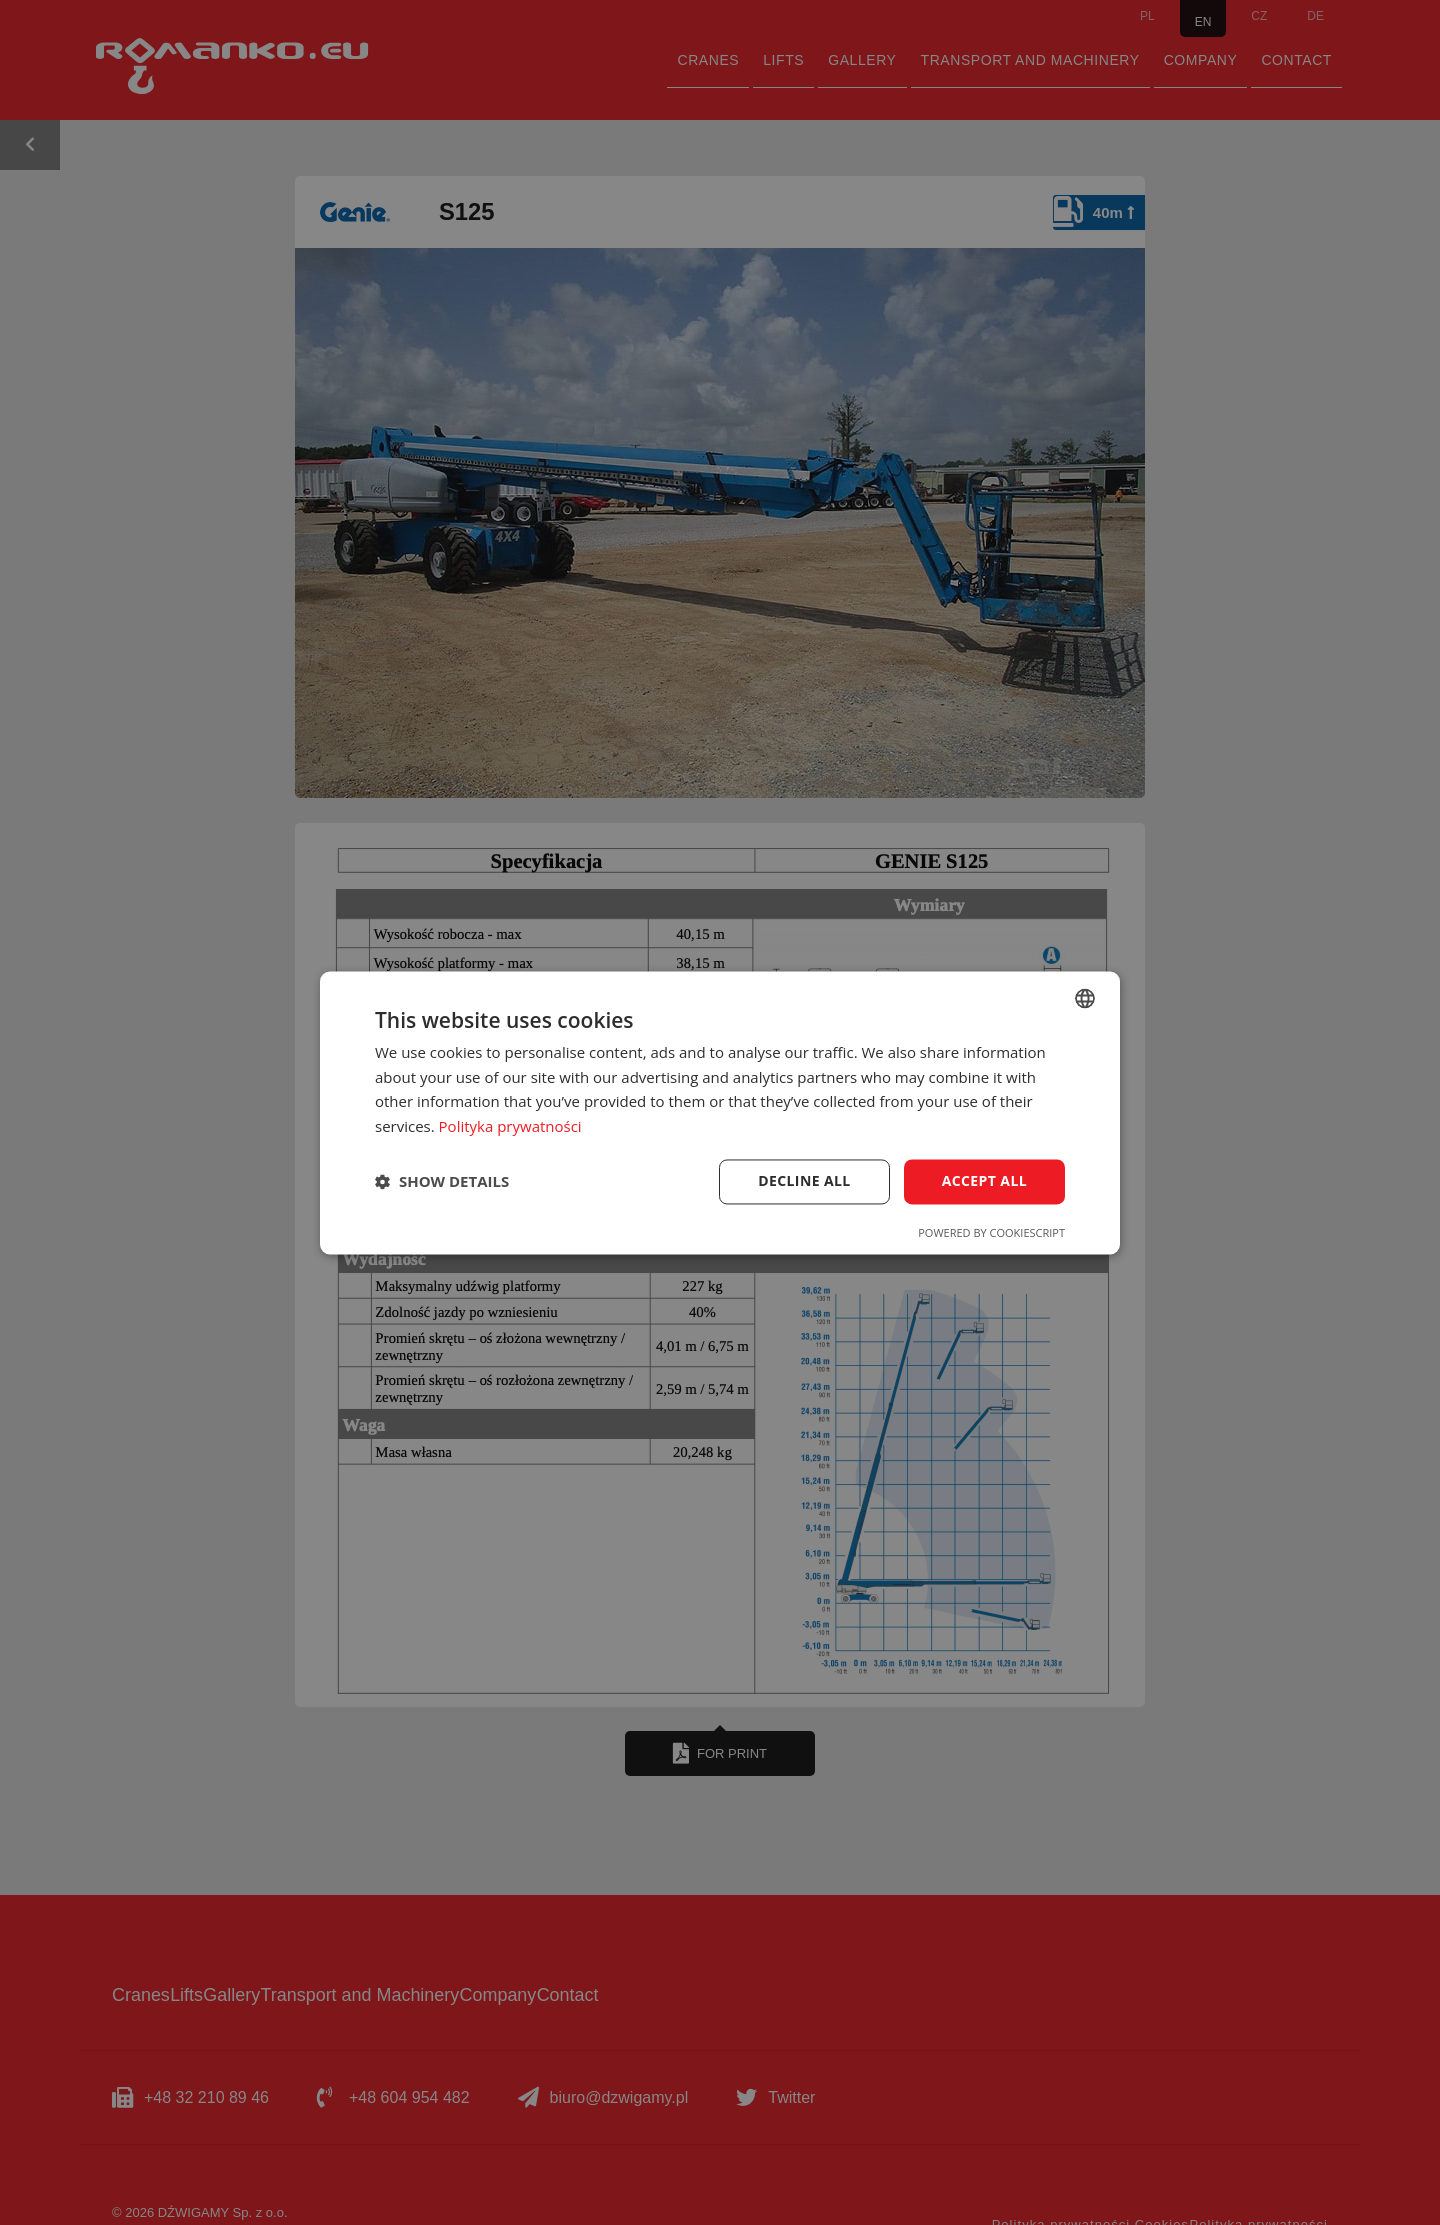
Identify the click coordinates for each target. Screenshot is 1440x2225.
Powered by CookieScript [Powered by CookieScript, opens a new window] (991, 1232)
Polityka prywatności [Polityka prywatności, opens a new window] (510, 1127)
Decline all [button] (804, 1180)
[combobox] (1085, 998)
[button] (442, 1182)
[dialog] (720, 1112)
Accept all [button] (984, 1180)
